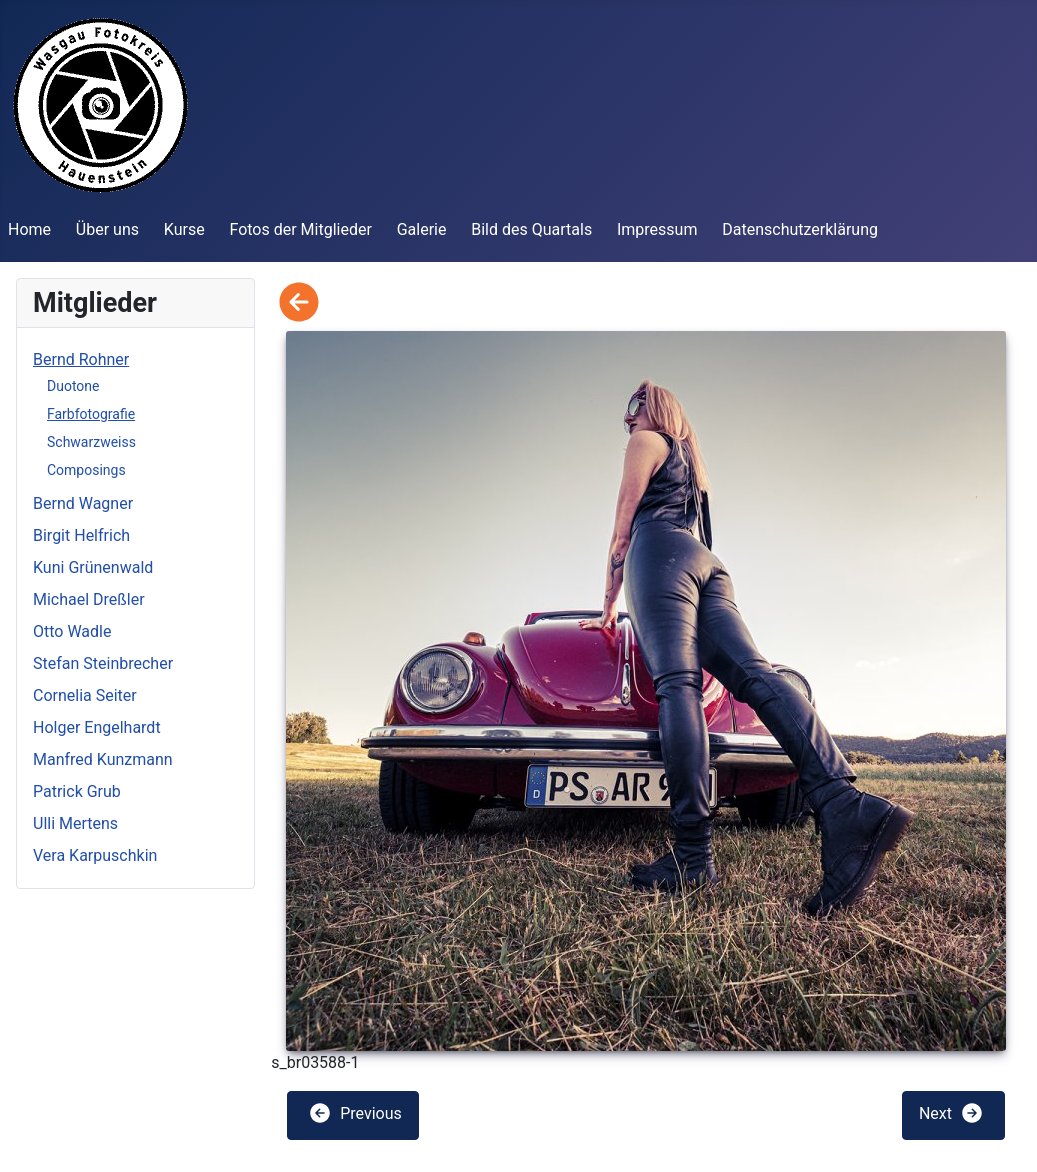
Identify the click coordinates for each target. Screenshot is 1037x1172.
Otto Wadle (72, 631)
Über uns (107, 229)
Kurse (184, 229)
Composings (86, 470)
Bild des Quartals (531, 229)
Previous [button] (355, 1113)
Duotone (73, 386)
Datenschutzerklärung (800, 229)
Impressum (657, 229)
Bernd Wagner (83, 503)
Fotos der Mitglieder (300, 229)
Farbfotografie (91, 414)
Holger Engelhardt (97, 727)
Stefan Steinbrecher (103, 663)
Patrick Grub (77, 791)
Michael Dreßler (89, 599)
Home (29, 229)
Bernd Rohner (81, 359)
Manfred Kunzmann (103, 759)
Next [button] (951, 1113)
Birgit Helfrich (81, 535)
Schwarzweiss (91, 442)
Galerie (422, 229)
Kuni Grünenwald (93, 567)
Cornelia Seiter (85, 695)
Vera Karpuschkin (95, 855)
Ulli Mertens (75, 823)
